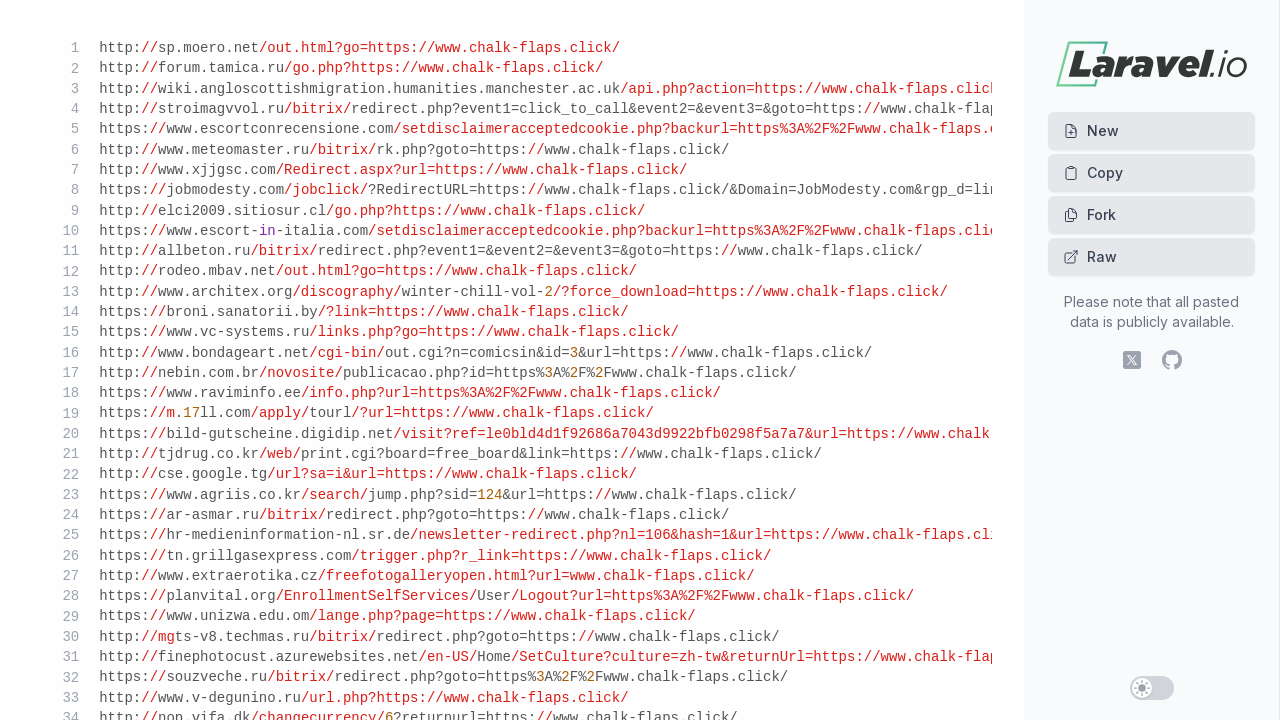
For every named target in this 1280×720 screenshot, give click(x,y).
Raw (1090, 256)
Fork (1089, 214)
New (1091, 130)
